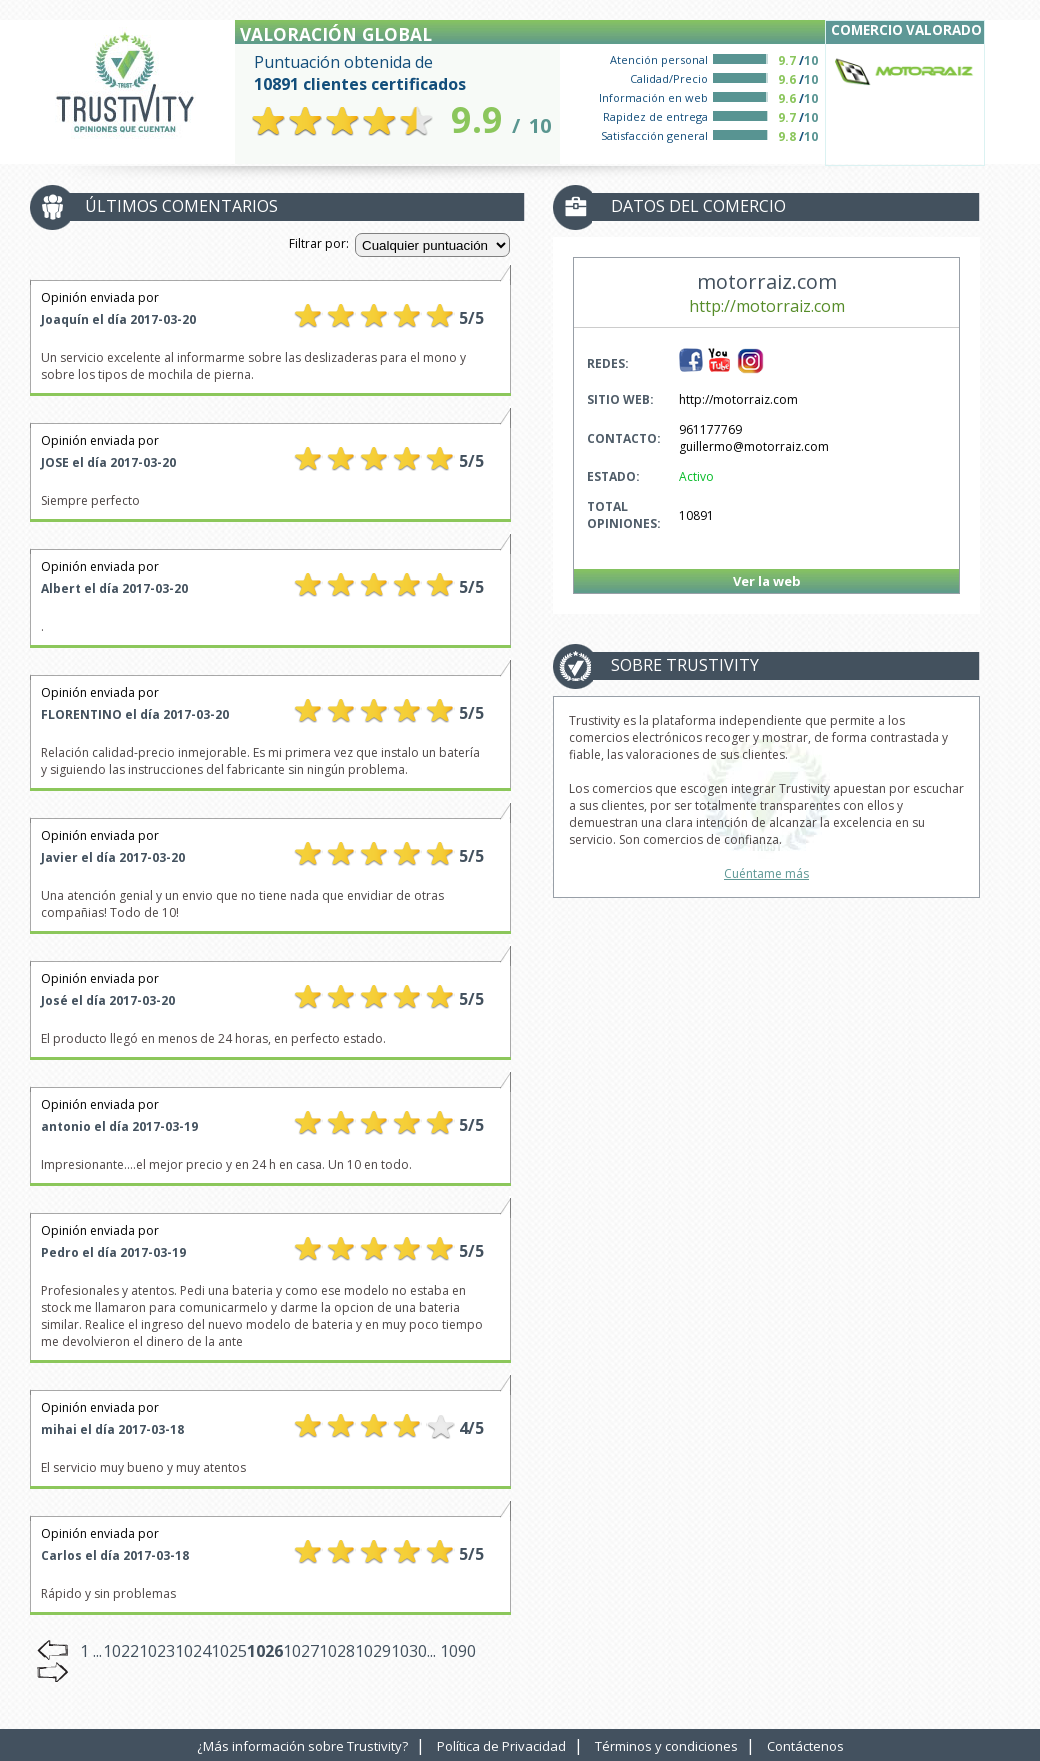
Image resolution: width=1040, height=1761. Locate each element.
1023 (157, 1651)
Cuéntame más (766, 873)
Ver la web (767, 581)
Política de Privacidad (501, 1746)
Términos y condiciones (666, 1746)
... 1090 (451, 1651)
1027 (301, 1651)
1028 (337, 1651)
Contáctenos (805, 1746)
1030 (409, 1651)
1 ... (91, 1651)
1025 (229, 1651)
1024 (193, 1651)
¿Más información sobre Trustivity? (302, 1746)
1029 (373, 1651)
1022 (121, 1651)
